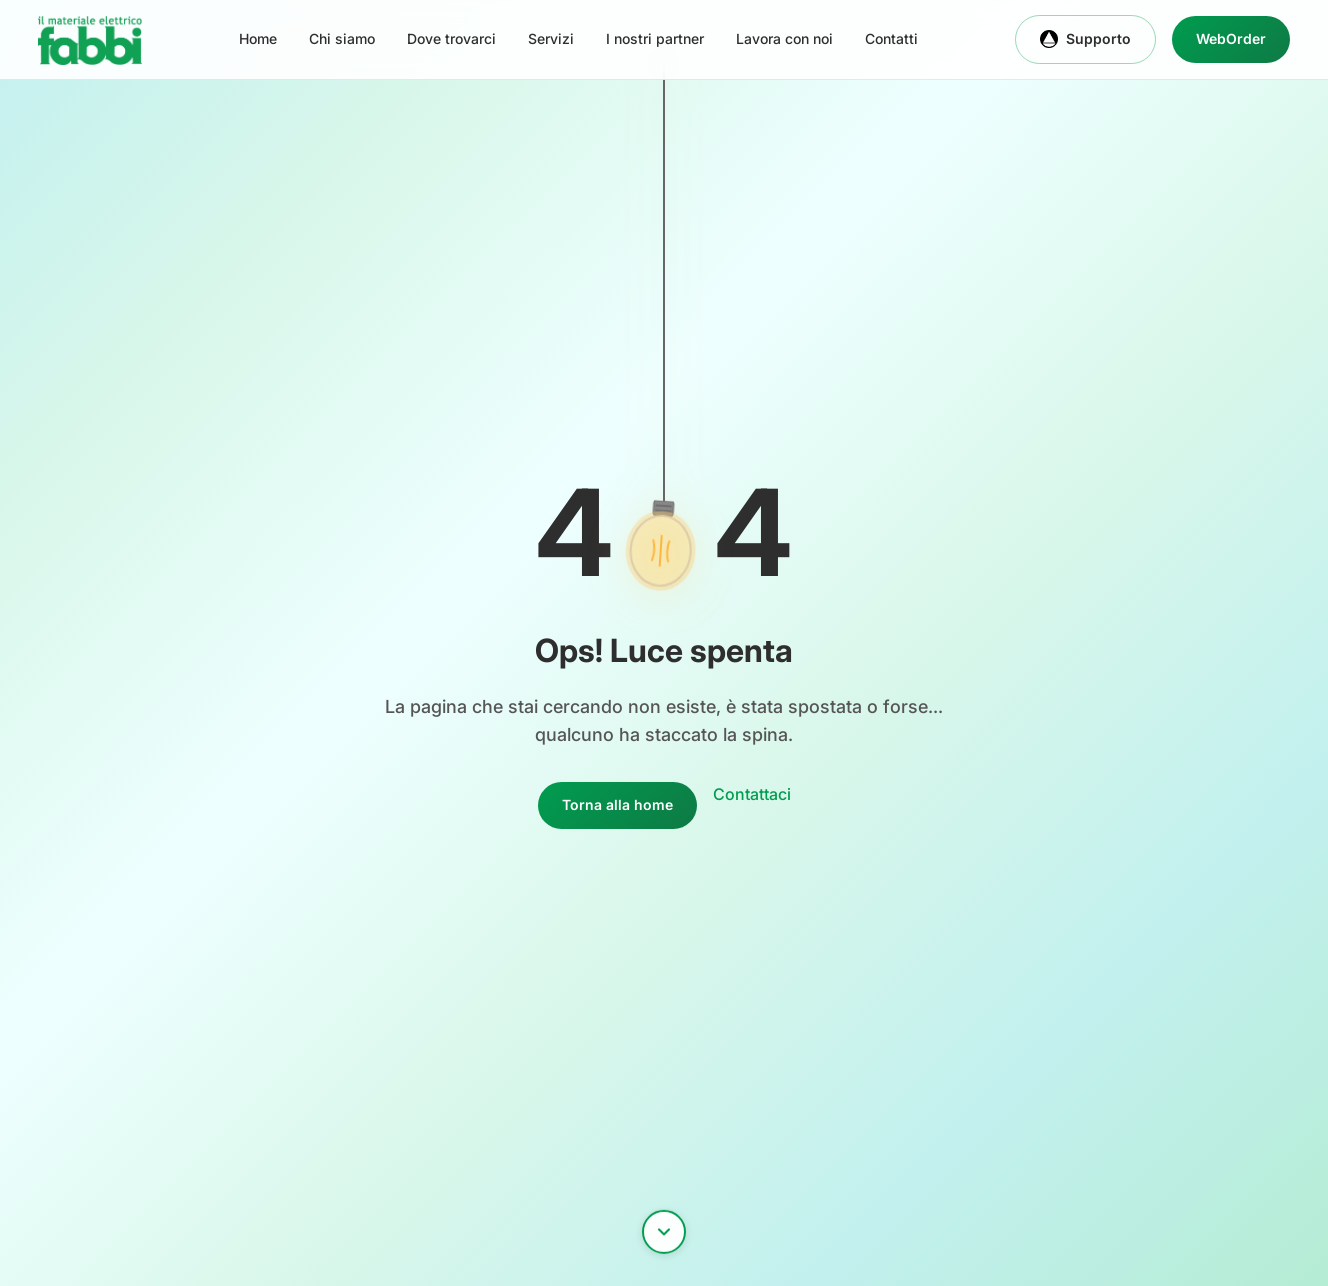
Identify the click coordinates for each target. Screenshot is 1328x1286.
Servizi (551, 38)
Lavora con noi (784, 38)
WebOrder (1231, 38)
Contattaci (752, 794)
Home (258, 38)
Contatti (891, 38)
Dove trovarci (451, 38)
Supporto (1085, 39)
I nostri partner (655, 38)
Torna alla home (617, 804)
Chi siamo (342, 38)
